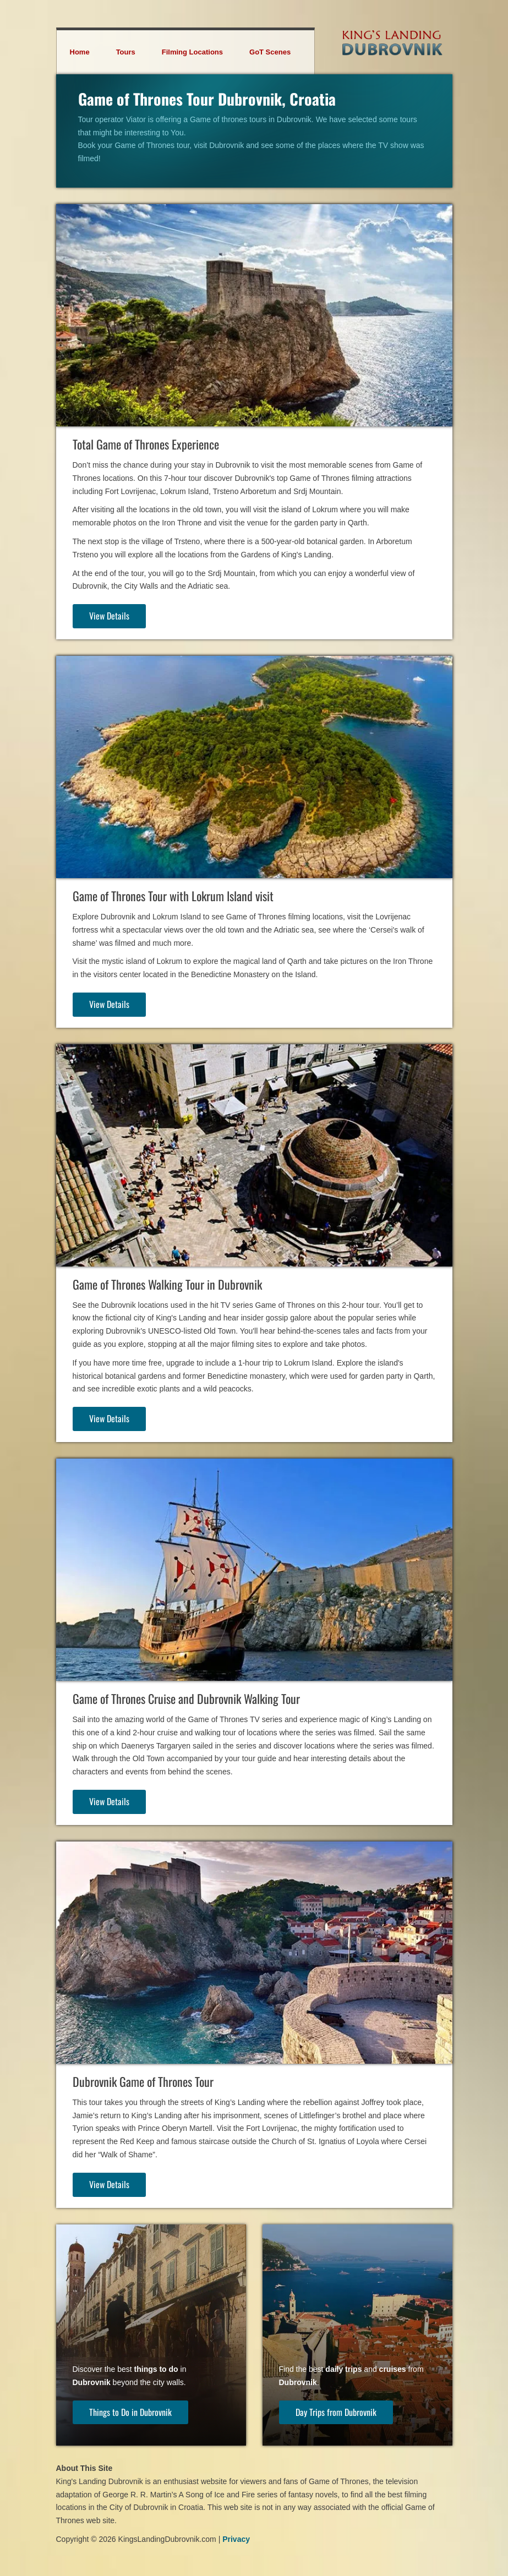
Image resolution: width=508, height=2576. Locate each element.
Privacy (236, 2539)
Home (80, 52)
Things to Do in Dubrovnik (130, 2412)
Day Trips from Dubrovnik (336, 2412)
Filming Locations (192, 52)
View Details (109, 615)
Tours (125, 52)
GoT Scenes (270, 52)
